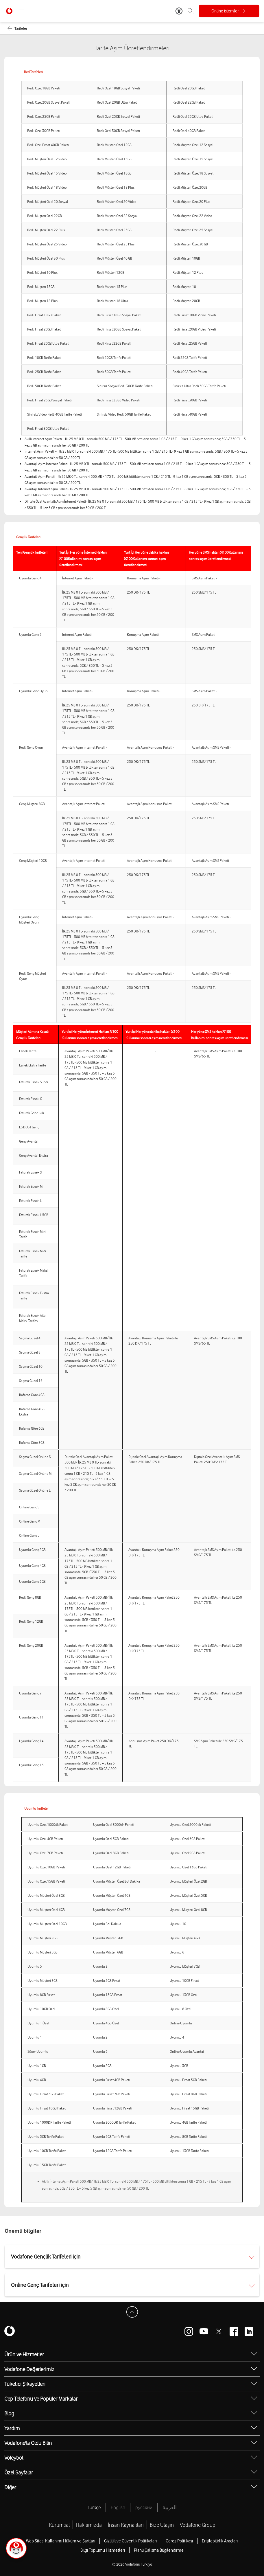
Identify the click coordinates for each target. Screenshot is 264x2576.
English (118, 2507)
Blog (9, 2413)
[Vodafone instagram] (188, 2331)
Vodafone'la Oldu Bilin (28, 2443)
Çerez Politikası (179, 2541)
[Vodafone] (9, 2331)
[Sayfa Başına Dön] (132, 2312)
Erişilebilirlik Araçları (220, 2541)
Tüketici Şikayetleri (24, 2384)
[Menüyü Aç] (21, 11)
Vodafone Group (197, 2525)
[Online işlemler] (229, 11)
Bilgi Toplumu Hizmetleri (102, 2550)
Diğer (10, 2487)
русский (143, 2507)
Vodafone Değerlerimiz (29, 2369)
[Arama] (190, 11)
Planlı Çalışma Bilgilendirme (159, 2550)
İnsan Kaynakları (126, 2525)
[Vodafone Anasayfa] (9, 11)
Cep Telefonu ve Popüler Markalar (40, 2398)
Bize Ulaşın (162, 2525)
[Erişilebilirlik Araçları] (179, 11)
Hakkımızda (89, 2525)
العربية (170, 2507)
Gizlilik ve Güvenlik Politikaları (130, 2541)
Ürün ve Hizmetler (24, 2354)
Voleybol (13, 2457)
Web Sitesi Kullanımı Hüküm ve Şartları (60, 2541)
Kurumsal (59, 2525)
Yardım (12, 2428)
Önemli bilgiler (23, 2231)
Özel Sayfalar (18, 2472)
